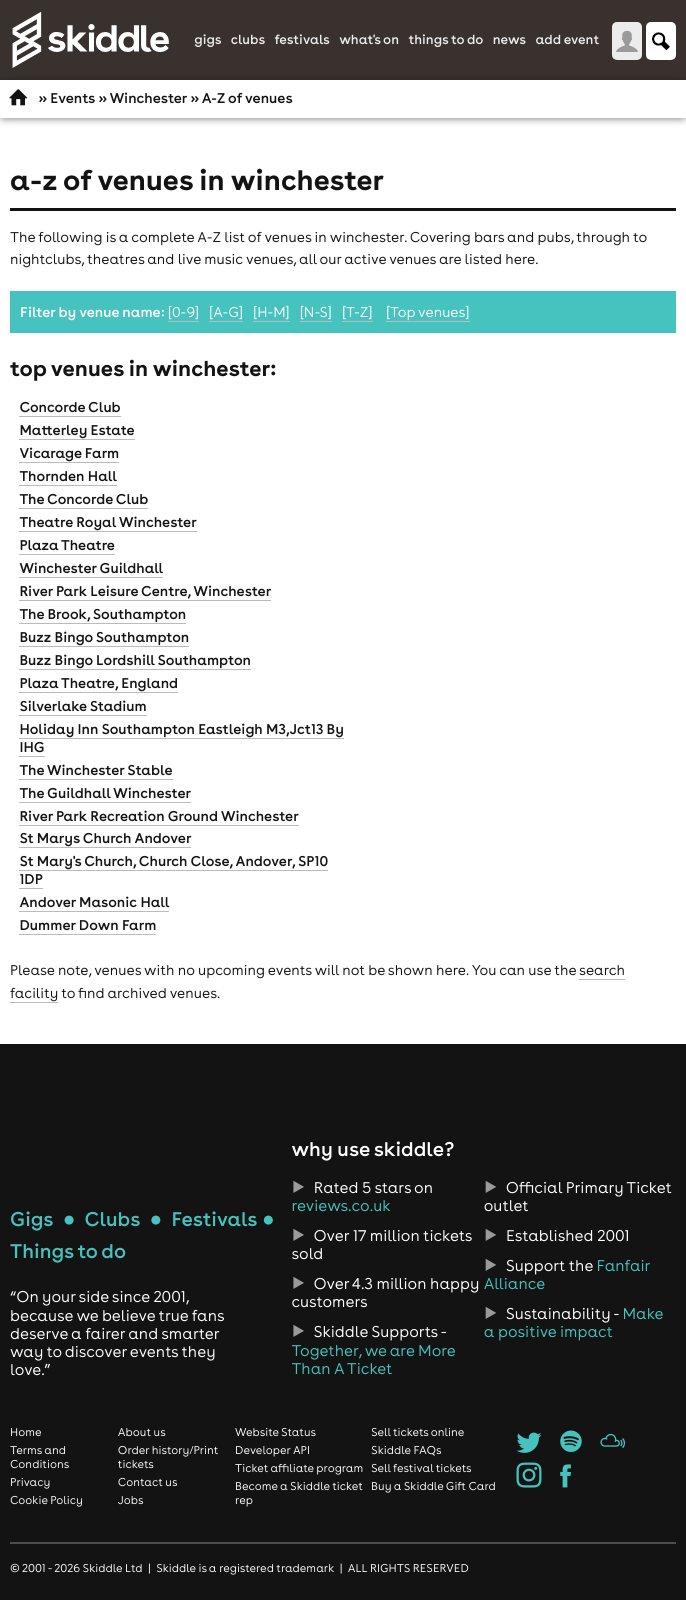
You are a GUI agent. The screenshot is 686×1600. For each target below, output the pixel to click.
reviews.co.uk (340, 1206)
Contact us (148, 1482)
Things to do (445, 40)
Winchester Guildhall (91, 568)
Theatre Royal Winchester (107, 522)
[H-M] (271, 312)
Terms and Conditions (39, 1457)
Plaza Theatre (67, 545)
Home (26, 1432)
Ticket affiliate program (299, 1468)
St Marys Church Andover (105, 838)
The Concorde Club (83, 499)
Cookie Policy (46, 1500)
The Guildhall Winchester (105, 793)
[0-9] (183, 312)
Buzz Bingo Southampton (104, 637)
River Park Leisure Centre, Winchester (145, 591)
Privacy (30, 1482)
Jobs (131, 1500)
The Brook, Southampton (102, 614)
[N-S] (316, 312)
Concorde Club (69, 407)
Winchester (148, 98)
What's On (369, 40)
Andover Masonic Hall (94, 902)
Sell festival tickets (421, 1468)
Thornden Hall (67, 476)
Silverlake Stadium (82, 706)
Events (72, 98)
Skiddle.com (90, 40)
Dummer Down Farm (87, 925)
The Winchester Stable (95, 770)
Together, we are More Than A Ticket (373, 1360)
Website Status (275, 1432)
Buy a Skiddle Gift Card (433, 1486)
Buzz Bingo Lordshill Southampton (135, 660)
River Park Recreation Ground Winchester (158, 816)
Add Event (567, 40)
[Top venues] (428, 312)
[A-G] (226, 312)
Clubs (248, 40)
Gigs (207, 40)
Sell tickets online (417, 1432)
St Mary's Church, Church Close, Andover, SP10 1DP (173, 870)
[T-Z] (357, 312)
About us (142, 1432)
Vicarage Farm (69, 453)
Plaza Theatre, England (98, 683)
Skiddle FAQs (406, 1450)
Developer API (272, 1450)
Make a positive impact (573, 1323)
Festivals (301, 40)
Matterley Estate (76, 430)
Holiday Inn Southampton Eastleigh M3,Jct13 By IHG (181, 738)
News (509, 40)
